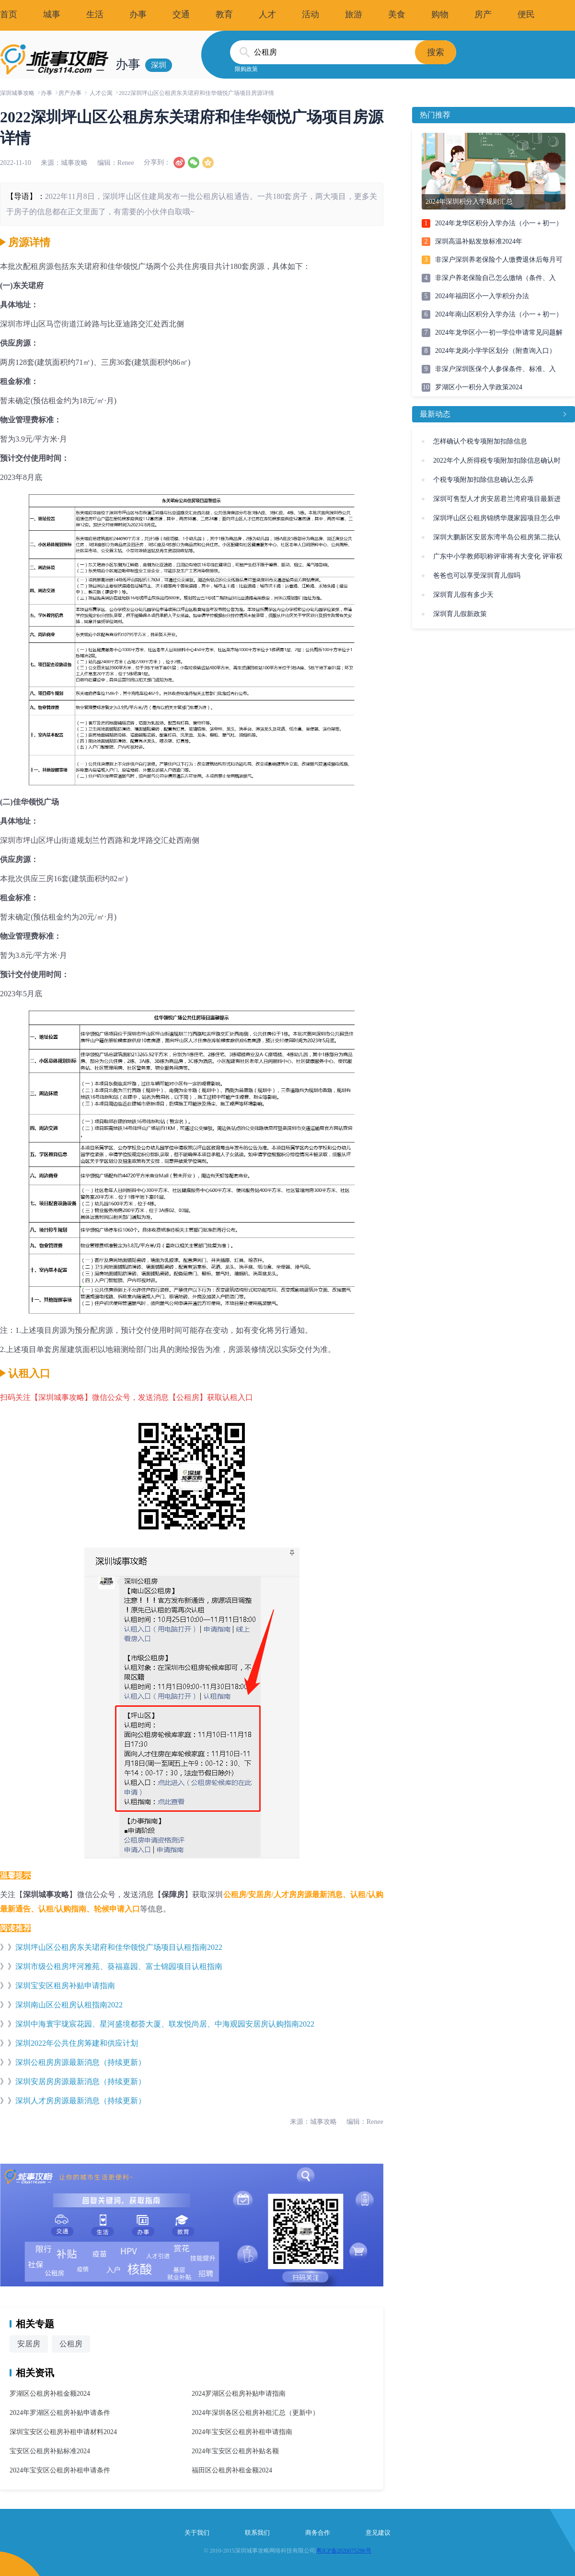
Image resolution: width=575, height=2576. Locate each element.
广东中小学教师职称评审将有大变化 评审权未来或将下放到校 (498, 559)
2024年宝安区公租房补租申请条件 (60, 2470)
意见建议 (378, 2532)
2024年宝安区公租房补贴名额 (235, 2451)
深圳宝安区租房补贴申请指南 (65, 1986)
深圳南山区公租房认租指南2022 (69, 2005)
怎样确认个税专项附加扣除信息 (480, 441)
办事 (138, 14)
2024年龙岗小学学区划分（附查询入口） (495, 350)
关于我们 (196, 2532)
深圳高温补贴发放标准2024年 (478, 241)
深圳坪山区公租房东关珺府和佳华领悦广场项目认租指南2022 (118, 1947)
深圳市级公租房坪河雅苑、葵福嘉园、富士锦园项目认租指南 (118, 1966)
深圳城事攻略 (17, 93)
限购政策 (246, 69)
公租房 (70, 2344)
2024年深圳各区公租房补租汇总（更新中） (255, 2412)
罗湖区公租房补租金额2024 (50, 2393)
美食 (396, 14)
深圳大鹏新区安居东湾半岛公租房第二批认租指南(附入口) (497, 540)
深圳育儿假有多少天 (463, 594)
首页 (8, 14)
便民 (526, 14)
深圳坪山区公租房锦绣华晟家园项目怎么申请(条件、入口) (497, 521)
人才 (267, 14)
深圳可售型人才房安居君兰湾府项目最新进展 (497, 502)
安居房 (28, 2344)
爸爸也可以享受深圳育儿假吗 (476, 575)
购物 (439, 14)
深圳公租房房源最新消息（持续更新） (80, 2062)
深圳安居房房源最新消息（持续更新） (80, 2081)
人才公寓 (101, 93)
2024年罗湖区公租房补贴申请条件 (60, 2412)
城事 (51, 14)
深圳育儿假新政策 (460, 614)
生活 (95, 14)
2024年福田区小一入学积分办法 (482, 296)
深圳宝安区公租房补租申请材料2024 (63, 2432)
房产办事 (69, 93)
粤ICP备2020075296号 (343, 2550)
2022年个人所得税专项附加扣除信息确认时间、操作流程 (497, 463)
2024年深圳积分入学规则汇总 (469, 201)
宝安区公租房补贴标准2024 (50, 2451)
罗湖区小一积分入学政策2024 (478, 387)
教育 (224, 14)
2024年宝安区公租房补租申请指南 (242, 2432)
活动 (310, 14)
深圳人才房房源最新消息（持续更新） (80, 2101)
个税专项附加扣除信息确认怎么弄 (483, 479)
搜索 (435, 52)
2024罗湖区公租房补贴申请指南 (239, 2393)
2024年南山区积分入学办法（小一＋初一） (499, 314)
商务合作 (317, 2532)
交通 (181, 14)
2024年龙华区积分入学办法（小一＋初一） (499, 223)
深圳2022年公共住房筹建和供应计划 (76, 2043)
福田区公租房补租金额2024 (232, 2470)
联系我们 (257, 2532)
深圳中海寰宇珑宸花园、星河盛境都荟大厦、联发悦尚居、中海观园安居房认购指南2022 (164, 2024)
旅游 (353, 14)
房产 (483, 14)
